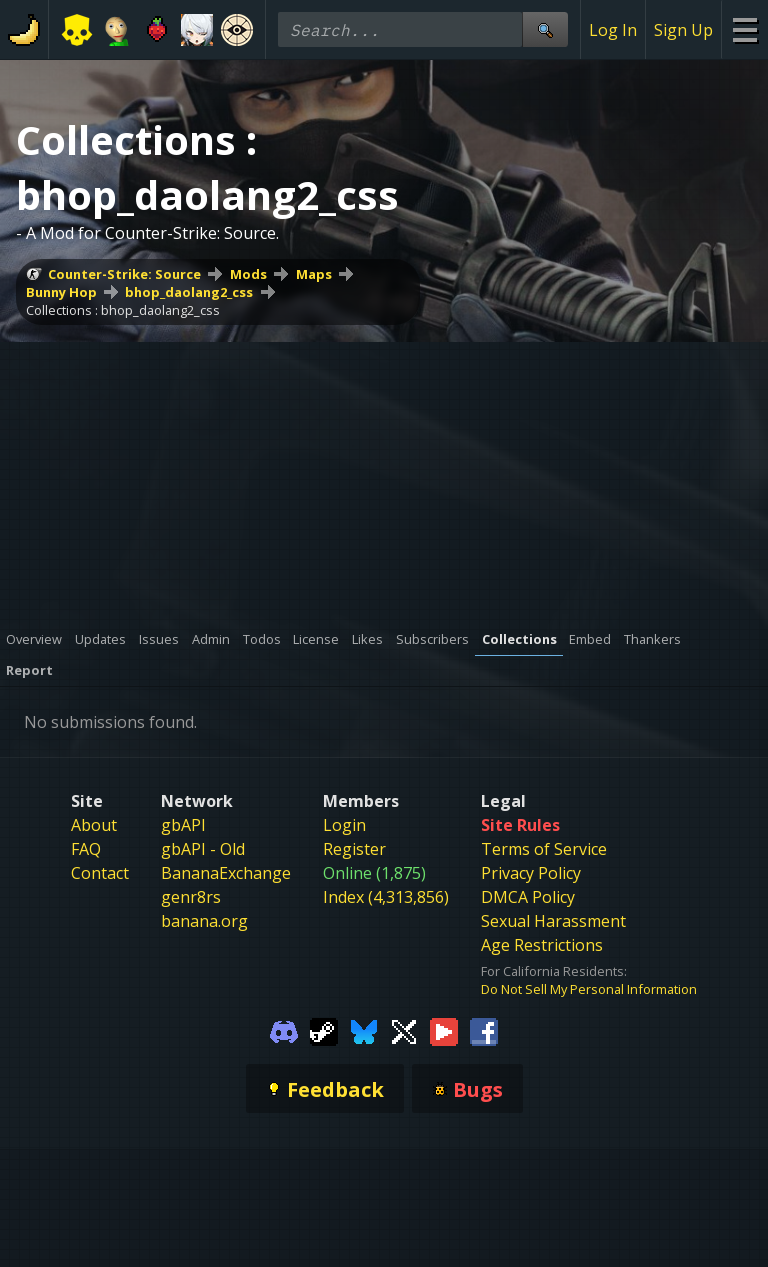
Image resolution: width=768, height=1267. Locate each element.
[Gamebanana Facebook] (484, 1030)
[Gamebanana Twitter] (404, 1030)
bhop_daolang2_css (189, 292)
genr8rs (191, 897)
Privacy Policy (531, 873)
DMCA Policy (528, 897)
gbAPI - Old (203, 849)
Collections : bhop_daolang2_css (123, 310)
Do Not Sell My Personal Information (589, 989)
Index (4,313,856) (386, 897)
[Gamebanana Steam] (324, 1030)
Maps (314, 274)
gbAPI (183, 825)
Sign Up (683, 30)
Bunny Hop (61, 292)
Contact (100, 873)
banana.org (204, 921)
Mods (248, 274)
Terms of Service (544, 849)
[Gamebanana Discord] (284, 1030)
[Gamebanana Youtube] (444, 1030)
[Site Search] (545, 29)
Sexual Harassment (553, 921)
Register (354, 849)
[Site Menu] (744, 29)
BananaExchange (226, 873)
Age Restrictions (542, 945)
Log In (613, 30)
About (94, 825)
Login (344, 825)
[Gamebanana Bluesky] (364, 1030)
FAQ (86, 849)
